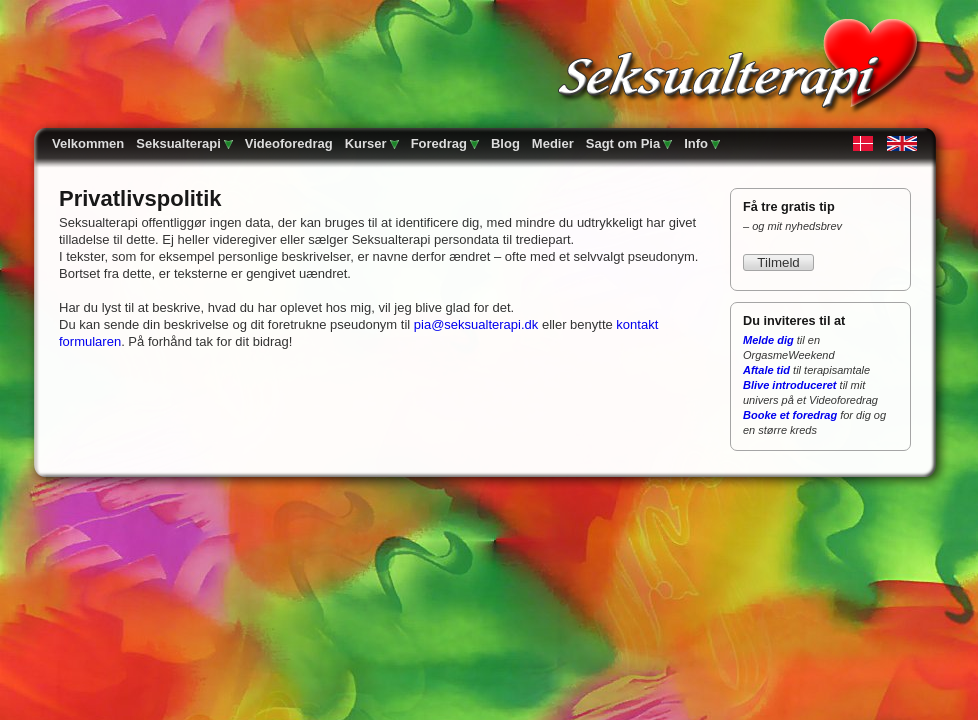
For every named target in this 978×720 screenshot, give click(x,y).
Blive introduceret (790, 385)
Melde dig (768, 340)
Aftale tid (766, 370)
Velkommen (88, 143)
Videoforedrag (289, 143)
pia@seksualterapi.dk (476, 324)
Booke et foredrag (790, 415)
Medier (553, 143)
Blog (505, 143)
